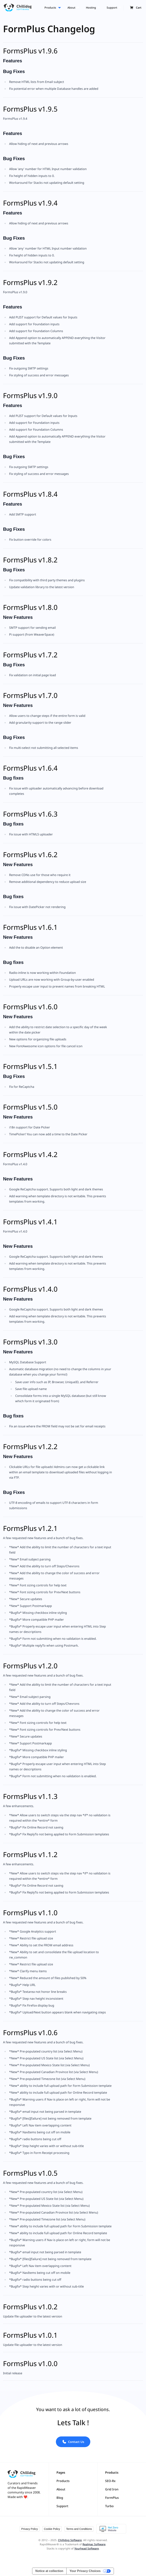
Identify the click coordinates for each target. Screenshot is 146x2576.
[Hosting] (95, 8)
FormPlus (112, 2498)
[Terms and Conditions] (79, 2529)
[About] (76, 8)
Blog (59, 2498)
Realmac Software (94, 2544)
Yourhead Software (86, 2548)
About (60, 2489)
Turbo (109, 2506)
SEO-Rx (110, 2481)
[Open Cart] (136, 7)
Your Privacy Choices (85, 2571)
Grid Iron (111, 2489)
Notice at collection (49, 2571)
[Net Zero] (111, 2529)
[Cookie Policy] (52, 2529)
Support (62, 2506)
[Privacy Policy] (29, 2529)
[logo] (18, 7)
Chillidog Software (70, 2540)
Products (63, 2481)
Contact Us (73, 2441)
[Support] (116, 8)
